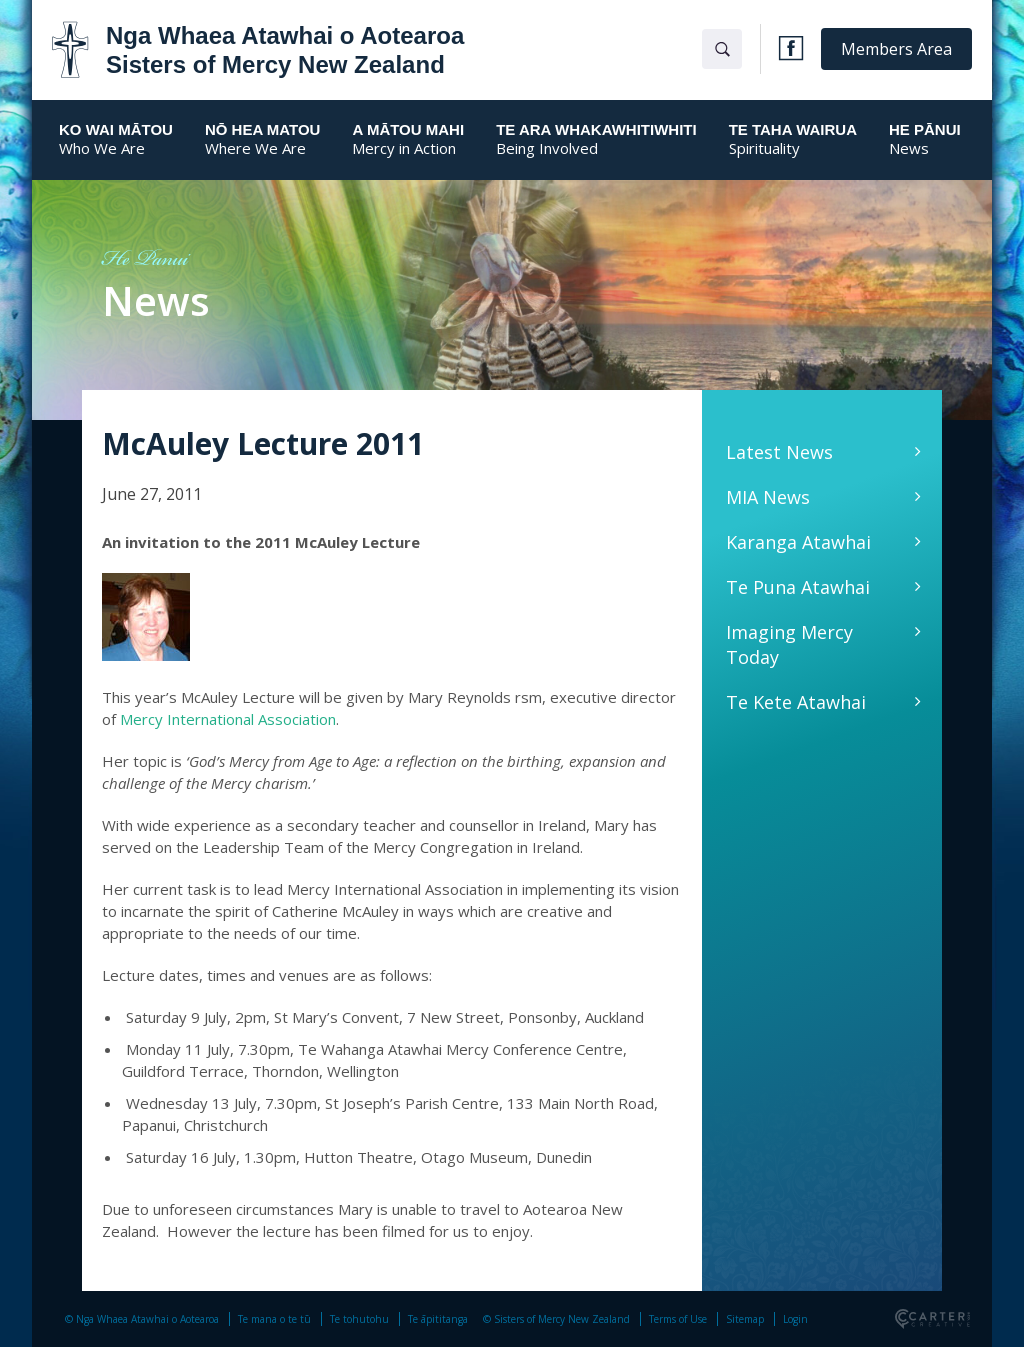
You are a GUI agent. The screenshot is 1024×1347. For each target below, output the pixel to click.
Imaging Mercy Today (789, 644)
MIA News (768, 497)
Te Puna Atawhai (798, 587)
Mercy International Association (228, 719)
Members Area (896, 49)
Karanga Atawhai (798, 542)
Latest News (779, 452)
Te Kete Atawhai (796, 702)
